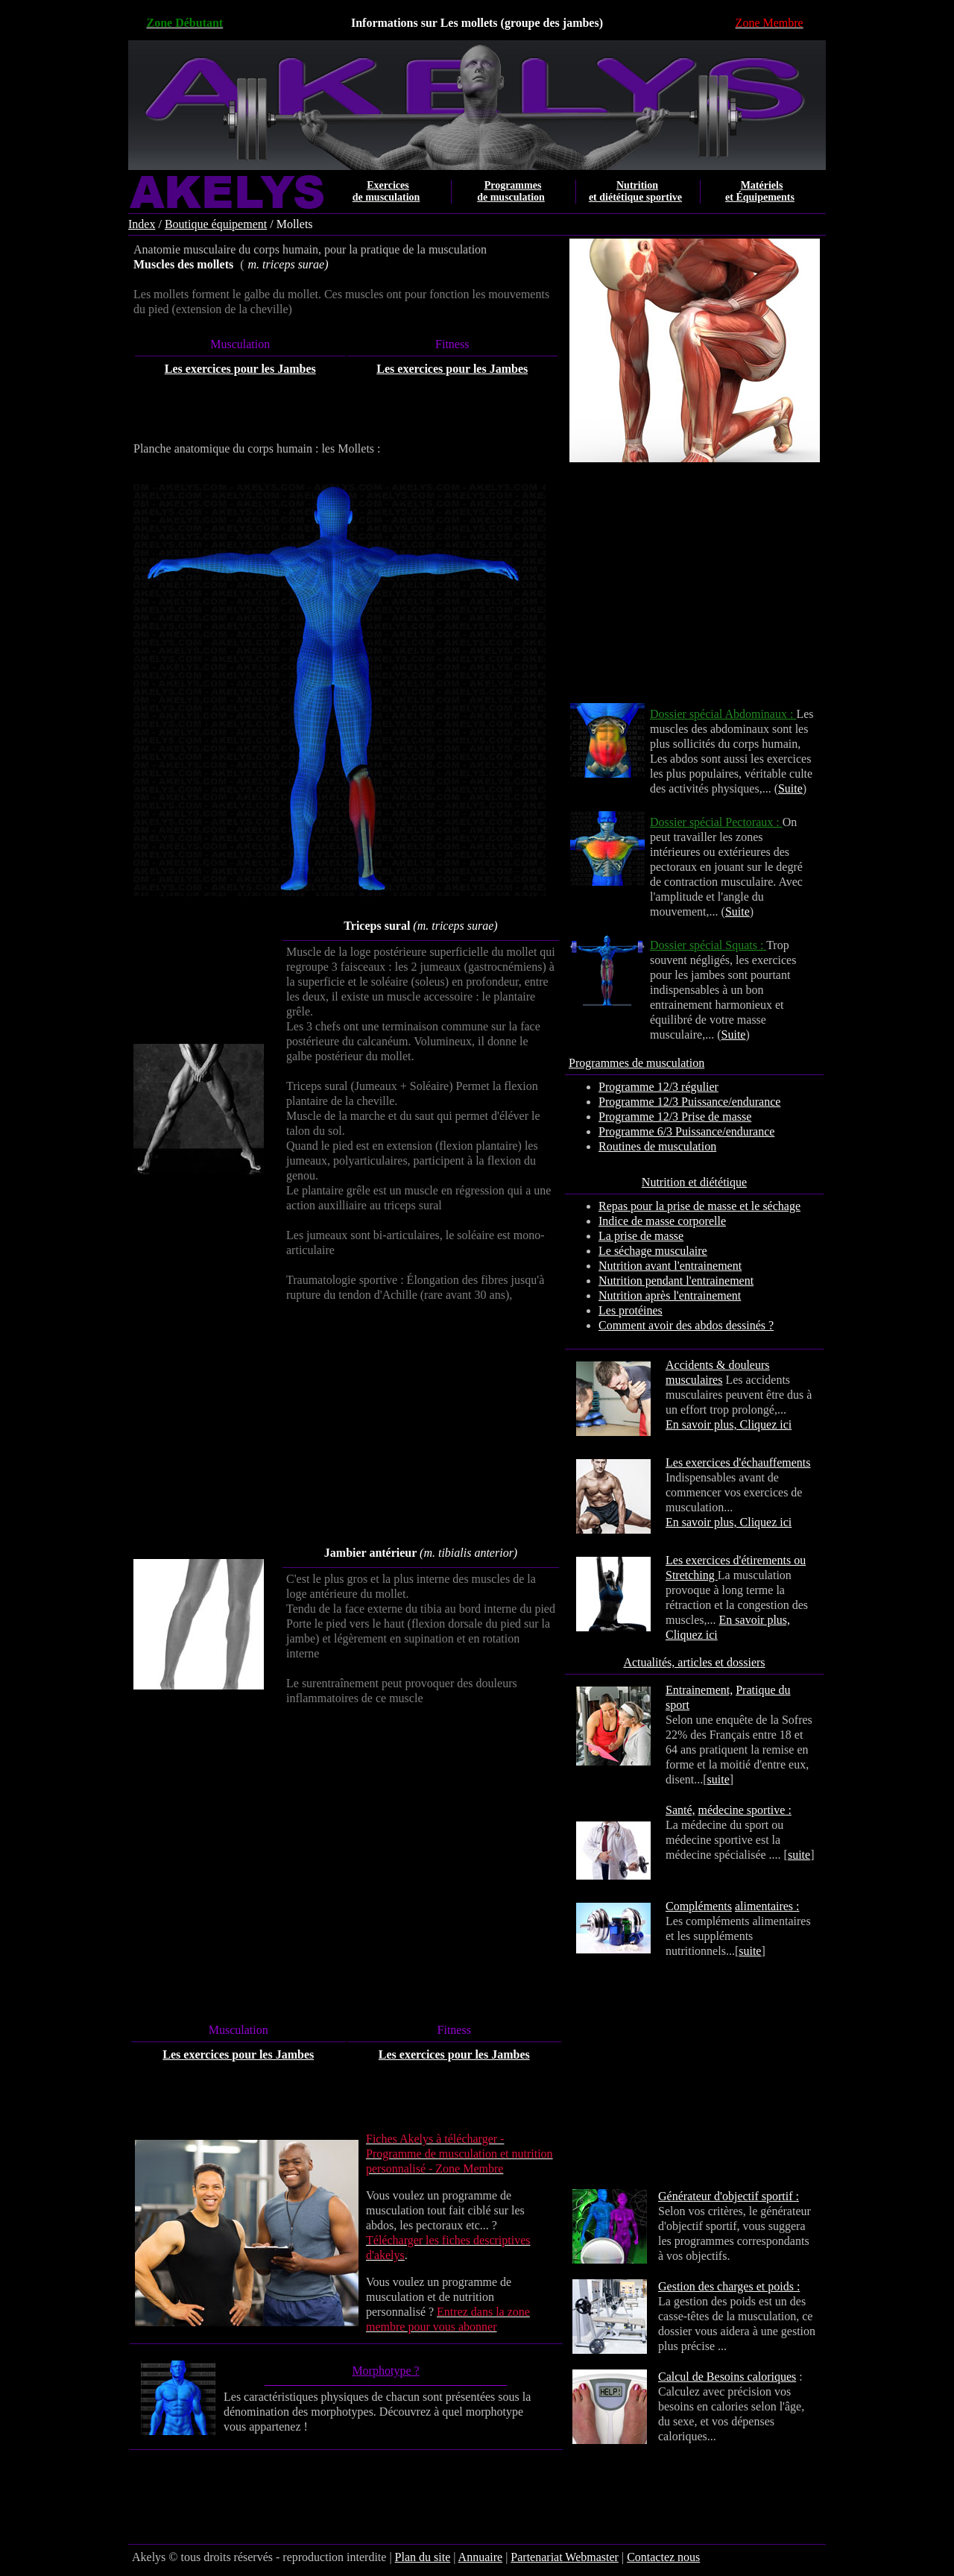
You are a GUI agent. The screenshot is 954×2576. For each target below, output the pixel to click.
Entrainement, (699, 1690)
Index (141, 224)
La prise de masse (640, 1235)
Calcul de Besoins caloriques (727, 2376)
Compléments (699, 1906)
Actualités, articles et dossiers (694, 1662)
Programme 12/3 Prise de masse (674, 1116)
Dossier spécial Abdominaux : (723, 714)
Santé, (680, 1810)
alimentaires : (767, 1906)
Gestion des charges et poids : (729, 2286)
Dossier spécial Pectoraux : (716, 822)
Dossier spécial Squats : (708, 945)
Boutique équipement (216, 224)
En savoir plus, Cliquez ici (729, 1424)
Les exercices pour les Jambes (240, 368)
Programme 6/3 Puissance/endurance (686, 1131)
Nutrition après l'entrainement (669, 1295)
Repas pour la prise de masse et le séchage (699, 1206)
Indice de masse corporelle (662, 1221)
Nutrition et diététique (694, 1182)
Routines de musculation (657, 1146)
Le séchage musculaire (652, 1250)
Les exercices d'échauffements (738, 1462)
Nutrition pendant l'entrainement (676, 1280)
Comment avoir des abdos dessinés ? (686, 1325)
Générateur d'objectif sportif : (728, 2196)
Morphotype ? (385, 2370)
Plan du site (423, 2557)
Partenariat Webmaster (565, 2557)
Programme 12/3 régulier (658, 1086)
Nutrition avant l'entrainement (670, 1265)
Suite (790, 788)
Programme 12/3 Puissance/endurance (689, 1101)
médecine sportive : (745, 1810)
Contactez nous (663, 2557)
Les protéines (630, 1310)
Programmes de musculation (636, 1062)
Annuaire (480, 2557)
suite (718, 1779)
